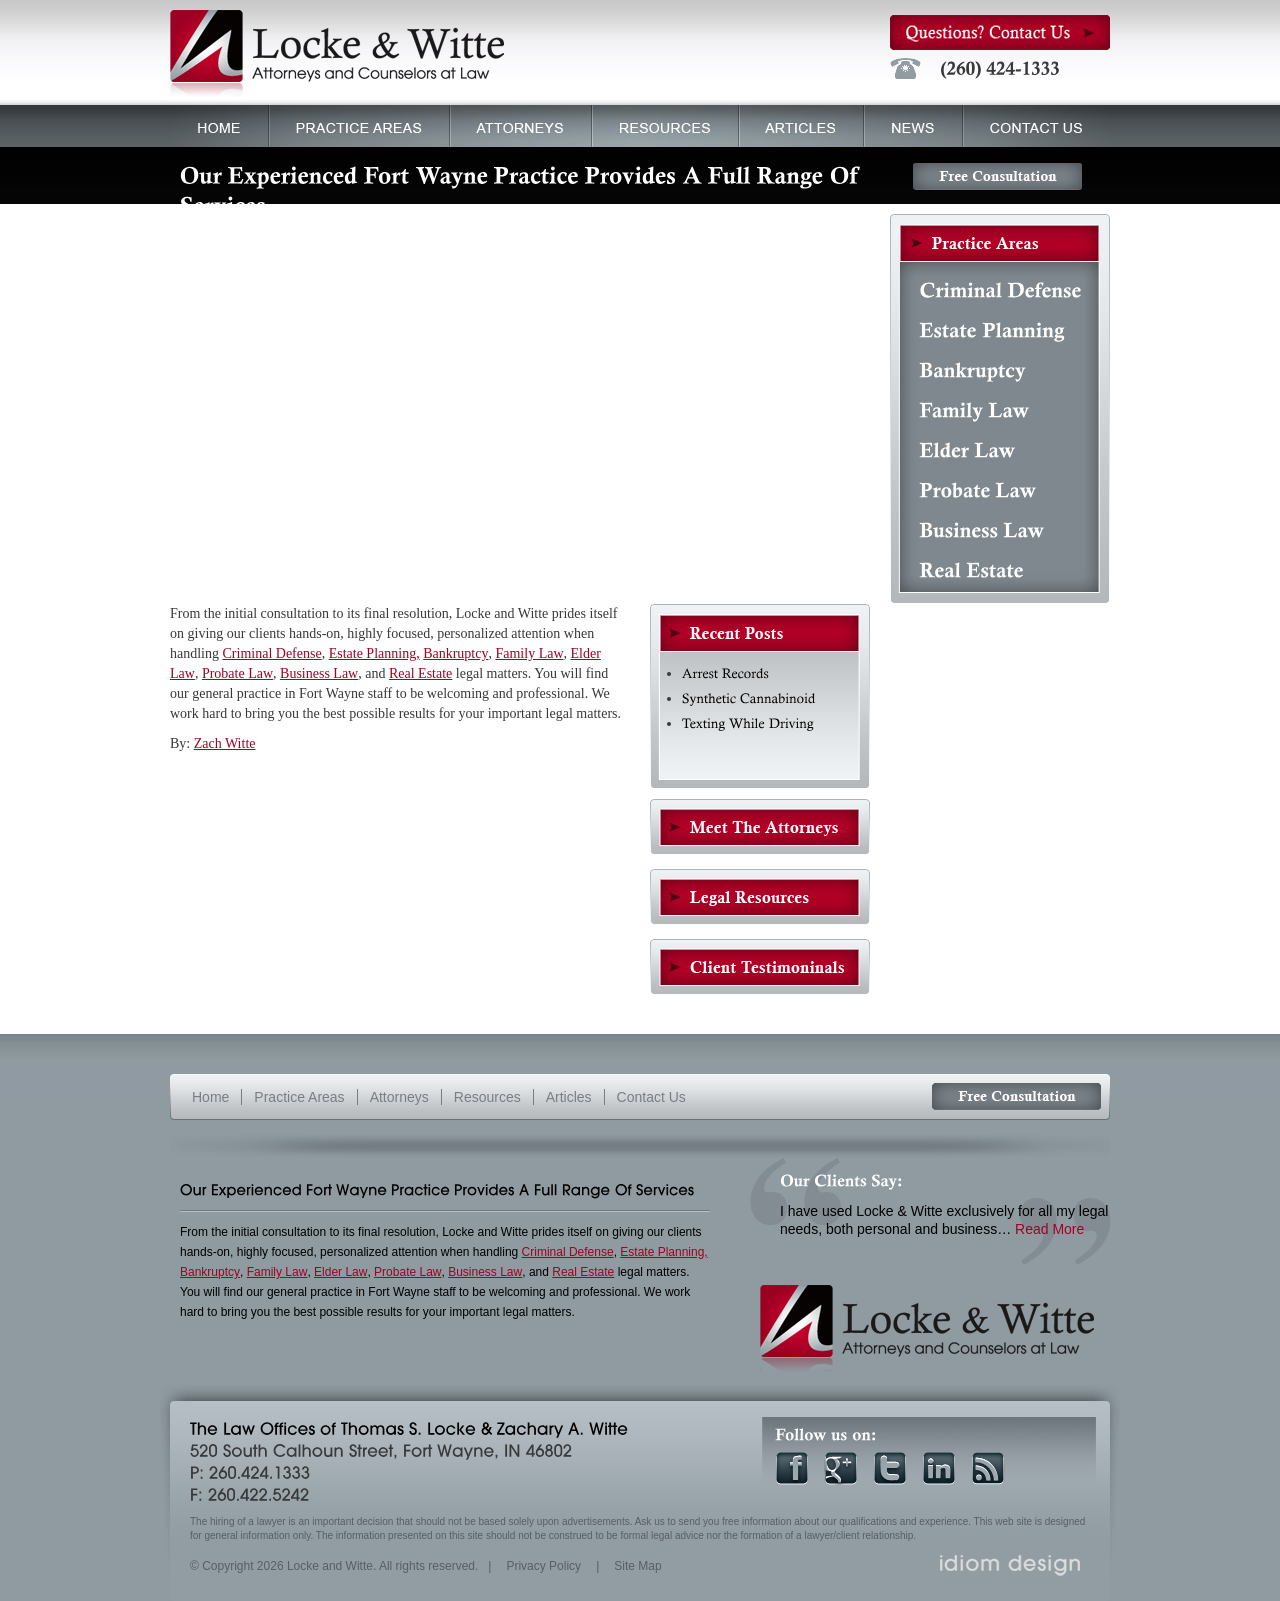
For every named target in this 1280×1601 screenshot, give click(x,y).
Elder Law (340, 1272)
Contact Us (1036, 126)
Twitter (890, 1468)
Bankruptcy (455, 653)
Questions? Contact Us (1000, 32)
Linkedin (939, 1468)
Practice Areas (354, 124)
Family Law (529, 653)
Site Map (637, 1566)
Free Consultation (997, 176)
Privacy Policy (543, 1566)
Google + (841, 1468)
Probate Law (237, 673)
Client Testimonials (760, 967)
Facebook (792, 1468)
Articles (796, 124)
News (913, 126)
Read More (1049, 1229)
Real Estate (420, 673)
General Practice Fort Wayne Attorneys (760, 827)
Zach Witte (225, 743)
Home (219, 126)
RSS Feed (988, 1468)
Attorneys (516, 124)
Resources (665, 126)
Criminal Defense (272, 653)
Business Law (319, 673)
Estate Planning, (374, 653)
